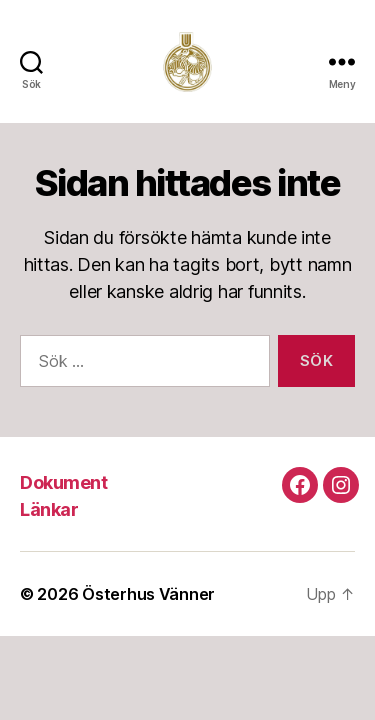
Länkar (49, 509)
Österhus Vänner (148, 594)
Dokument (63, 482)
